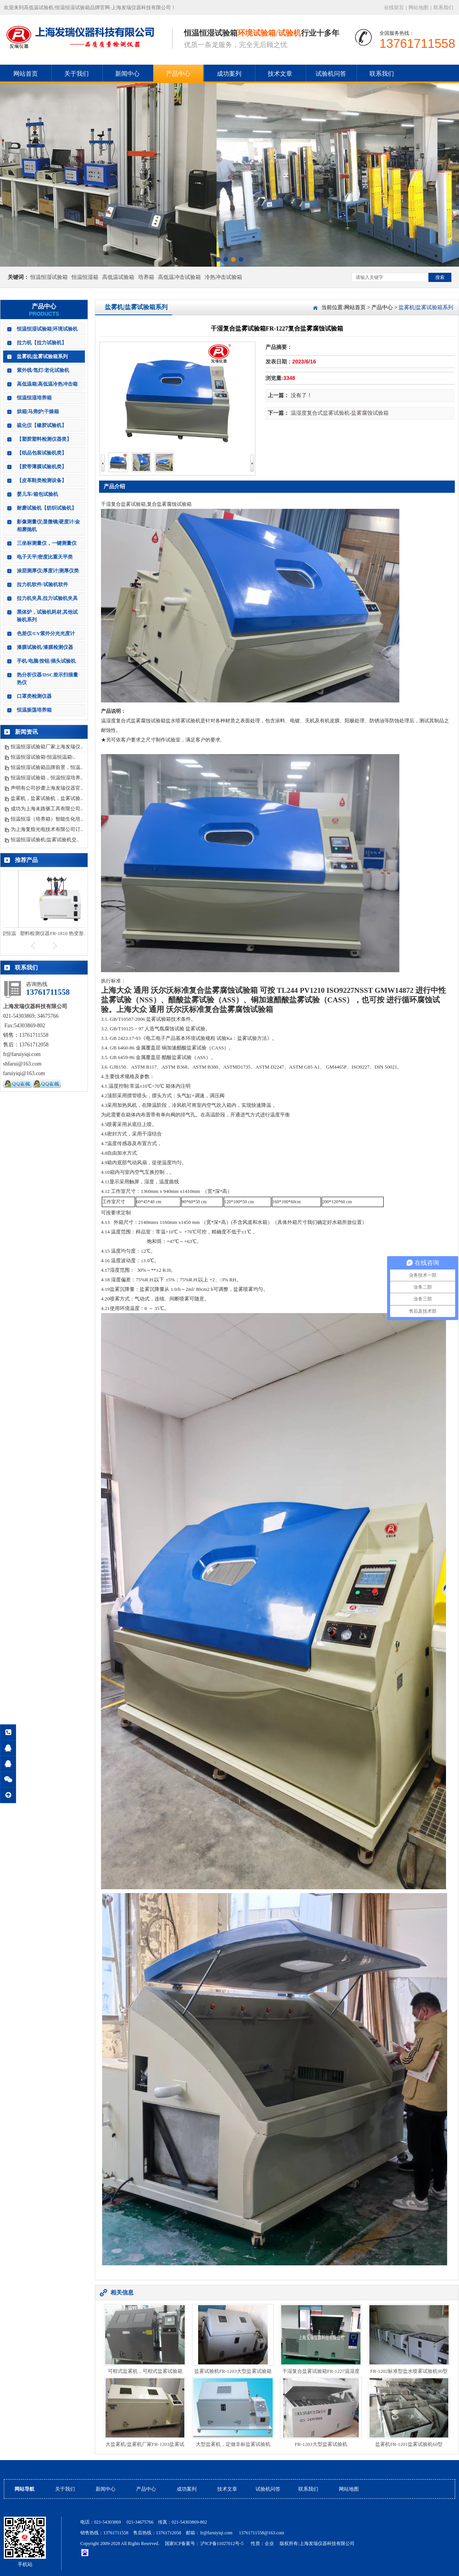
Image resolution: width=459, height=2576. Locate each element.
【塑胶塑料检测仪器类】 (44, 439)
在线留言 (394, 7)
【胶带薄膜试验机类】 (42, 466)
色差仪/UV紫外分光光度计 (46, 633)
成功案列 (229, 73)
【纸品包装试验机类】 (42, 453)
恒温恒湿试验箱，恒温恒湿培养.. (47, 777)
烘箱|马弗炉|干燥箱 (38, 411)
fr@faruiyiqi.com (216, 2532)
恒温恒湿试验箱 (49, 277)
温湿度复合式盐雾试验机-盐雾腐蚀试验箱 (340, 413)
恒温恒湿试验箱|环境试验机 (47, 329)
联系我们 (443, 7)
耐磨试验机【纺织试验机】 (46, 508)
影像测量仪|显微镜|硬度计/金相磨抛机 (48, 525)
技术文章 (280, 73)
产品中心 (178, 73)
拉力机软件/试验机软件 (42, 584)
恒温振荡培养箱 (34, 710)
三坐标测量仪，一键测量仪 (46, 543)
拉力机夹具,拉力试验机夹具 (47, 598)
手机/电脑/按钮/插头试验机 (46, 661)
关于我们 (76, 73)
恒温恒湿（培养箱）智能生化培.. (47, 819)
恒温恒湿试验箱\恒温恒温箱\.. (43, 757)
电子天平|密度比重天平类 (45, 557)
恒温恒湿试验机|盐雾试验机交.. (45, 839)
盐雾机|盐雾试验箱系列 (42, 356)
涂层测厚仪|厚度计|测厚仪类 (48, 571)
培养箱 (146, 277)
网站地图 (418, 7)
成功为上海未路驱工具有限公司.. (47, 808)
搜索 (439, 277)
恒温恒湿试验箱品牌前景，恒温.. (47, 767)
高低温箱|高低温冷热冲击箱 (47, 384)
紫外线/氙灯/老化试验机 (43, 370)
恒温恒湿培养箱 (34, 398)
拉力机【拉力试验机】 (42, 342)
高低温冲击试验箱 (179, 277)
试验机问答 (331, 73)
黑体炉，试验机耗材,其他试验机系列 (47, 615)
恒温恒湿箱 (85, 277)
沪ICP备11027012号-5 (222, 2543)
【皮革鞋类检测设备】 (42, 480)
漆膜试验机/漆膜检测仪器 (45, 647)
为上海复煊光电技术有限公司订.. (47, 829)
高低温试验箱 (118, 277)
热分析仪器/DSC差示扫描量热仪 (47, 678)
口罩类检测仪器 (34, 696)
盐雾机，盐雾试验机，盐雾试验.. (47, 798)
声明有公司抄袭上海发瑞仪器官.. (47, 788)
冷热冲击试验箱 (223, 277)
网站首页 (25, 73)
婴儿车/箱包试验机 (37, 494)
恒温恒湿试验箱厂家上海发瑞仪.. (47, 747)
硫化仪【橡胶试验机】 (42, 425)
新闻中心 (127, 73)
